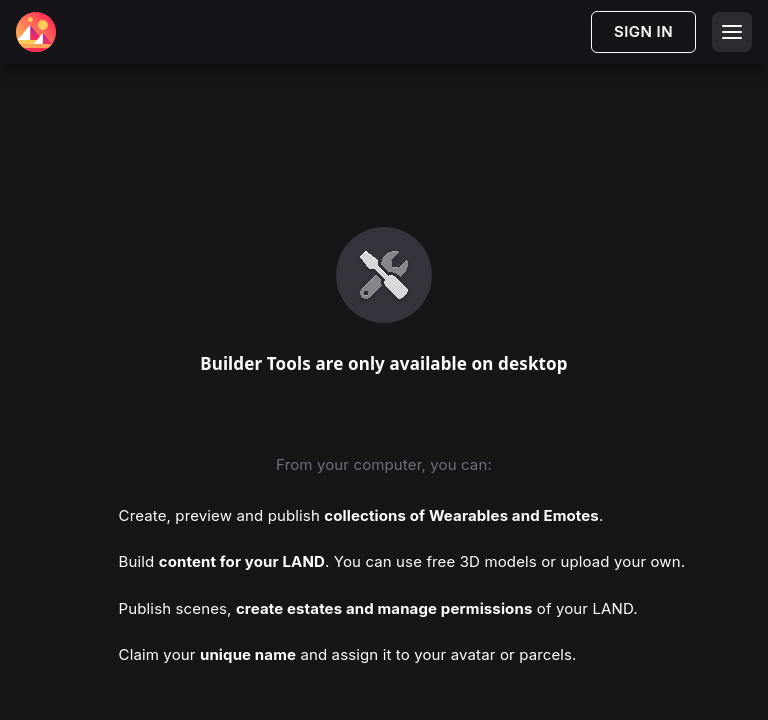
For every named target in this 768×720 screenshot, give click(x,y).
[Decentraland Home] (36, 32)
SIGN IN (643, 31)
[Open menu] (732, 32)
